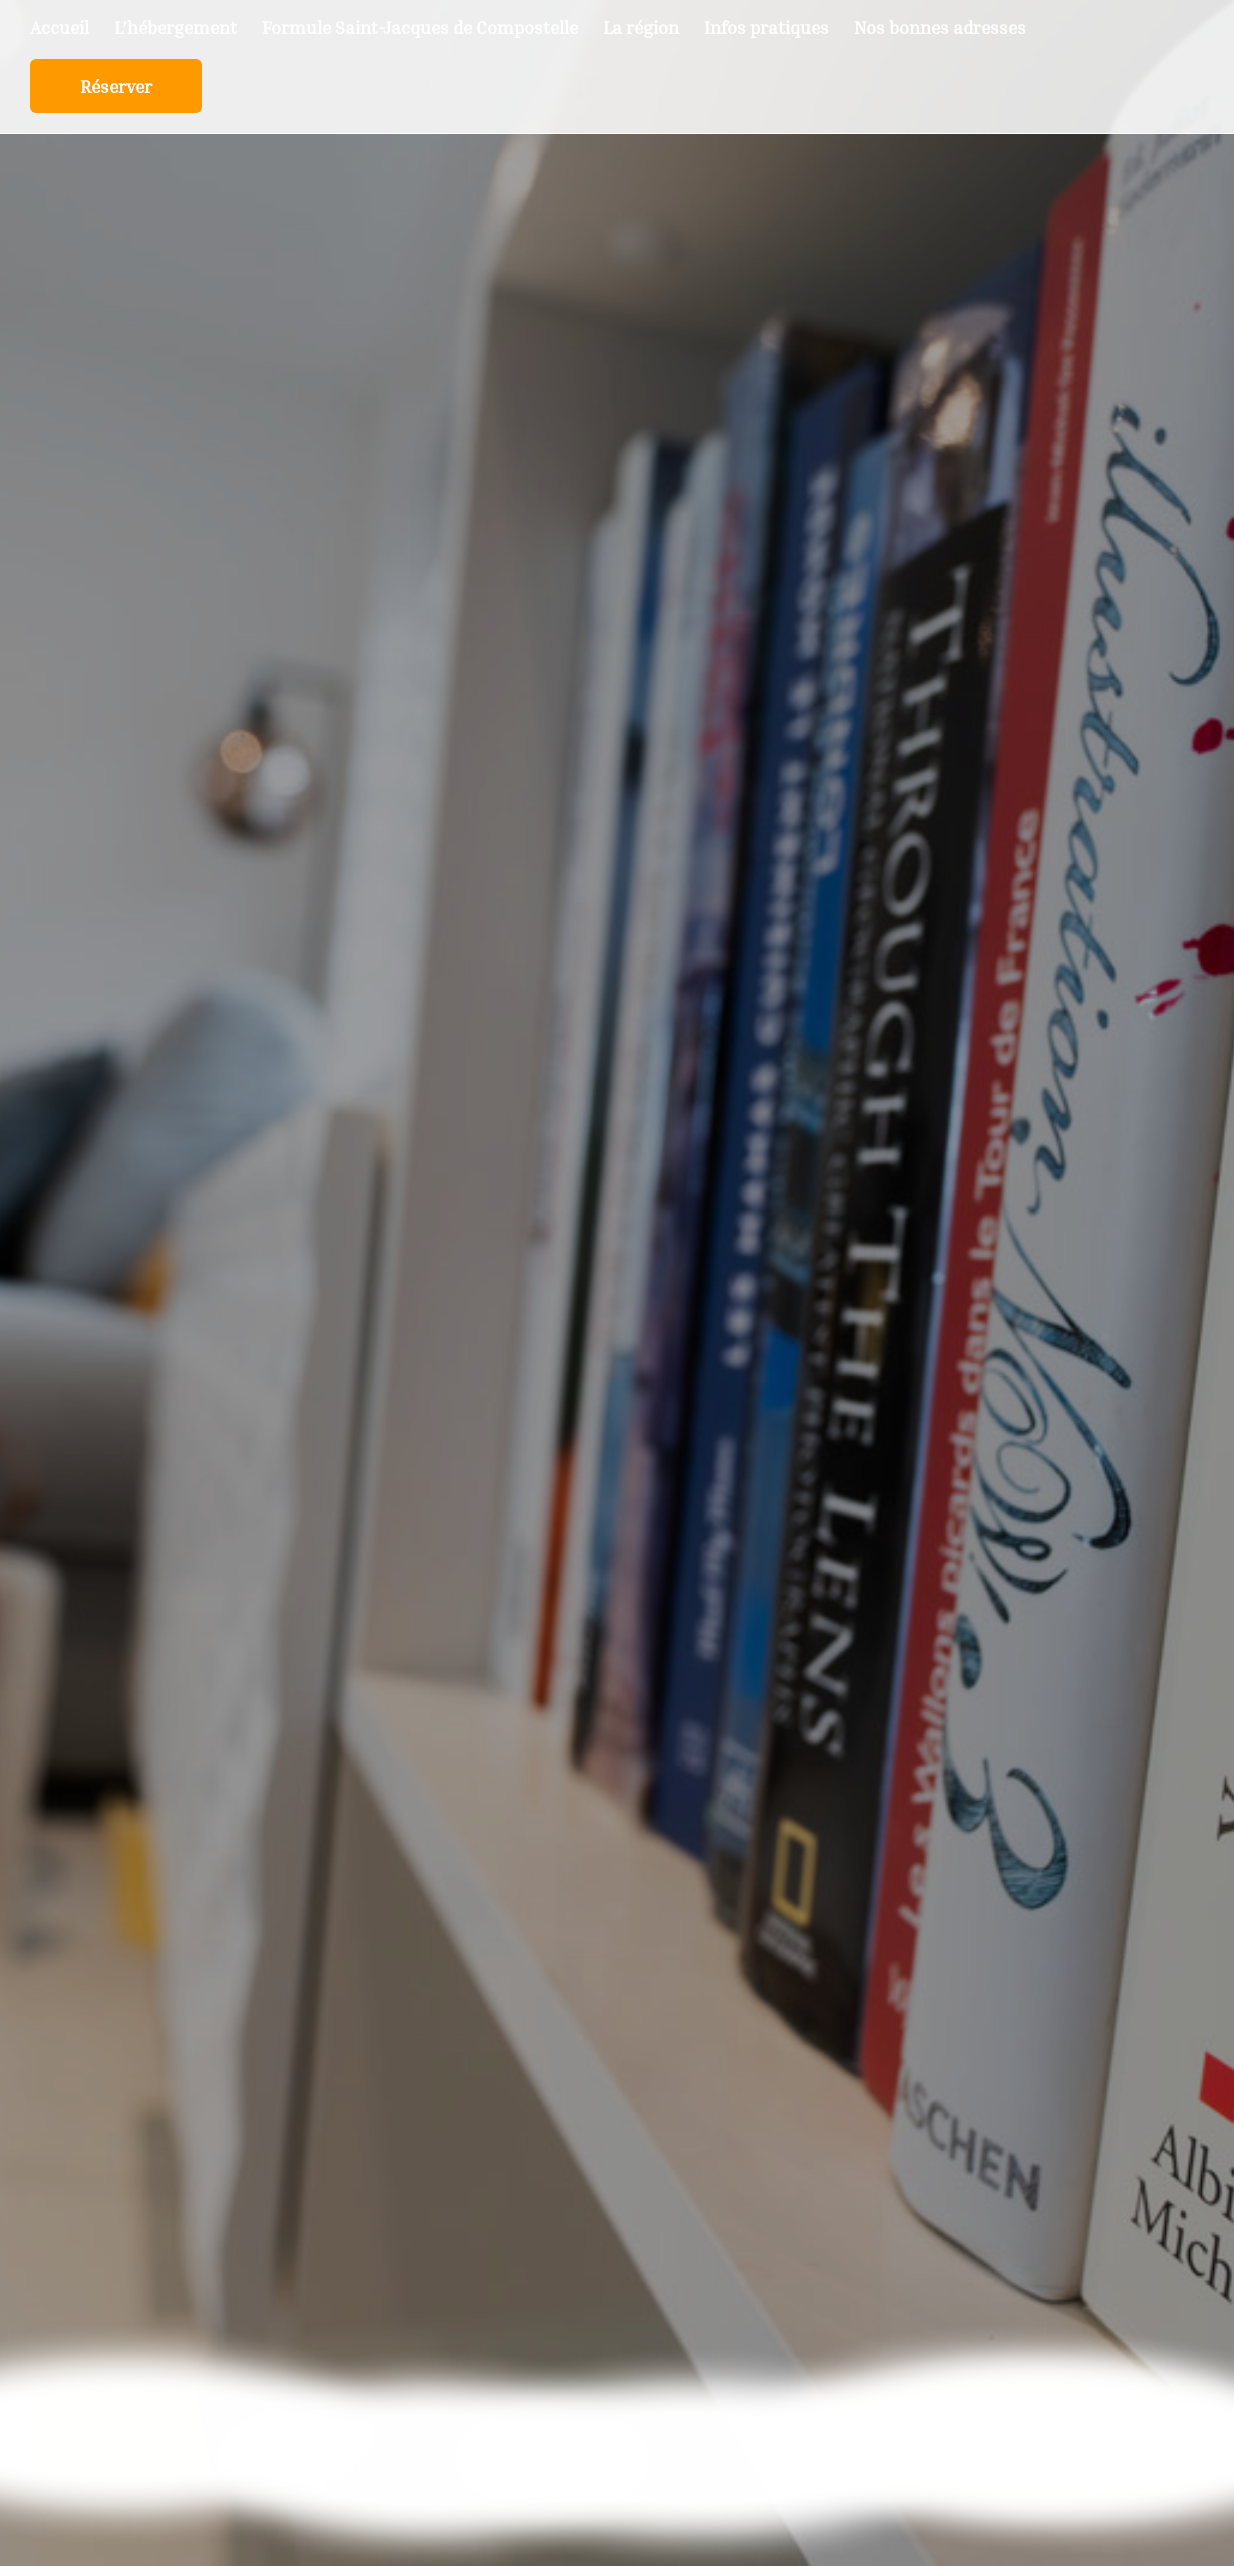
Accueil (59, 29)
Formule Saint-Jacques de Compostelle (420, 29)
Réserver (116, 88)
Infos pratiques (766, 29)
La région (641, 29)
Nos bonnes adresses (940, 29)
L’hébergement (175, 29)
